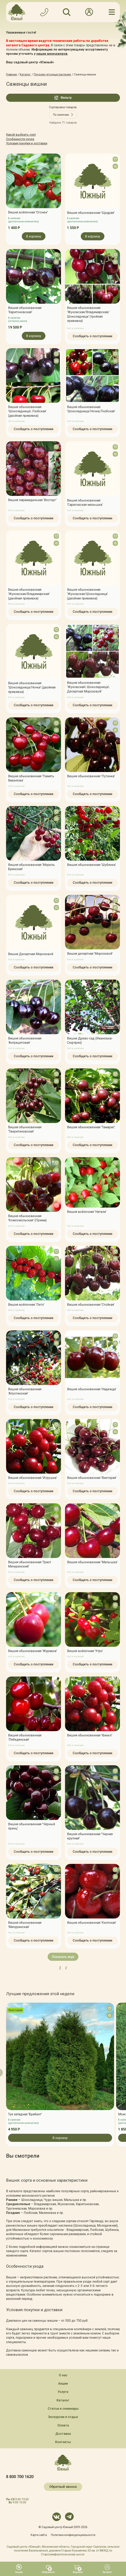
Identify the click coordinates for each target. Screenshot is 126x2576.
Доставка (63, 2434)
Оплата (63, 2425)
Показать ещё (63, 1957)
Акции (63, 2383)
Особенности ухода (20, 139)
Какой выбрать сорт (21, 135)
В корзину (33, 237)
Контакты (63, 2442)
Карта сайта (39, 2535)
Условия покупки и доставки (27, 143)
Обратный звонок (63, 2487)
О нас (63, 2375)
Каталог (63, 2400)
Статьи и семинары (63, 2409)
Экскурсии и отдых (63, 2417)
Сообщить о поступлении (92, 336)
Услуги (63, 2392)
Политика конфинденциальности (73, 2535)
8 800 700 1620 (20, 2477)
